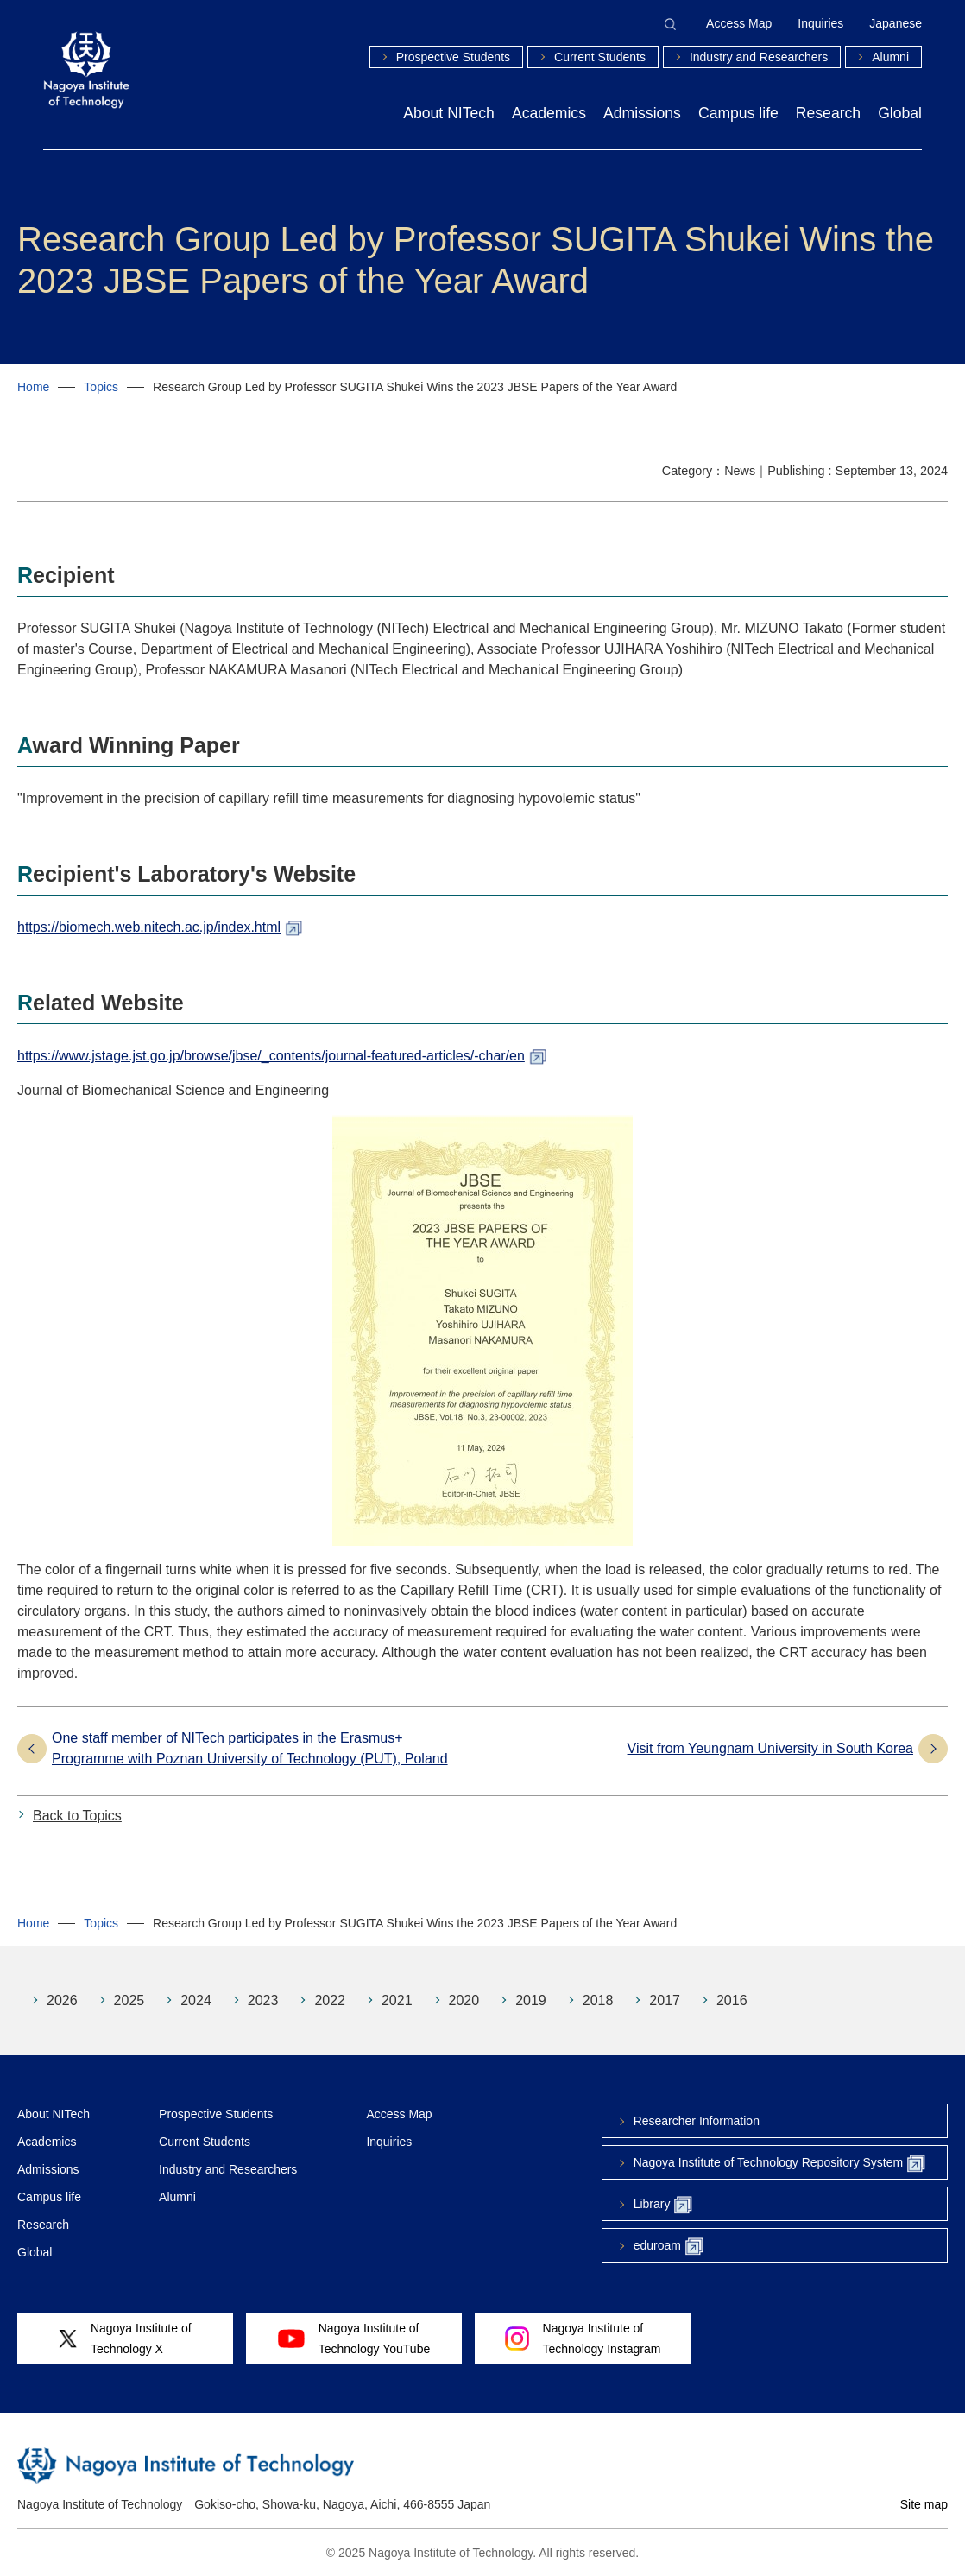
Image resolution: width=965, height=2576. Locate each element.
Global (900, 113)
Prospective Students (453, 57)
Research (828, 113)
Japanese (895, 23)
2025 (129, 2000)
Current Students (600, 57)
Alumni (890, 57)
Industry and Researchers (759, 57)
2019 (530, 2000)
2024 (195, 2000)
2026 (62, 2000)
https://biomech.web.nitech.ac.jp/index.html (149, 927)
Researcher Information (697, 2121)
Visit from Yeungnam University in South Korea (770, 1748)
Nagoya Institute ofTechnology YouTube (354, 2338)
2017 (664, 2000)
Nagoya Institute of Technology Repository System (779, 2164)
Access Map (739, 23)
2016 (731, 2000)
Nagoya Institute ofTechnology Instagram (583, 2338)
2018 (598, 2000)
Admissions (642, 113)
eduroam (668, 2246)
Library (663, 2205)
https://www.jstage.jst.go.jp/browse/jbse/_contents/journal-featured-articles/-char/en (271, 1055)
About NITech (449, 113)
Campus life (738, 113)
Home (33, 387)
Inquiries (820, 23)
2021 (397, 2000)
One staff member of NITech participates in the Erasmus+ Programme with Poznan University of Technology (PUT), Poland (250, 1748)
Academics (549, 113)
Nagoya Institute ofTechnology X (125, 2338)
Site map (924, 2504)
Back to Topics (77, 1815)
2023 (263, 2000)
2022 (329, 2000)
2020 (464, 2000)
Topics (101, 387)
